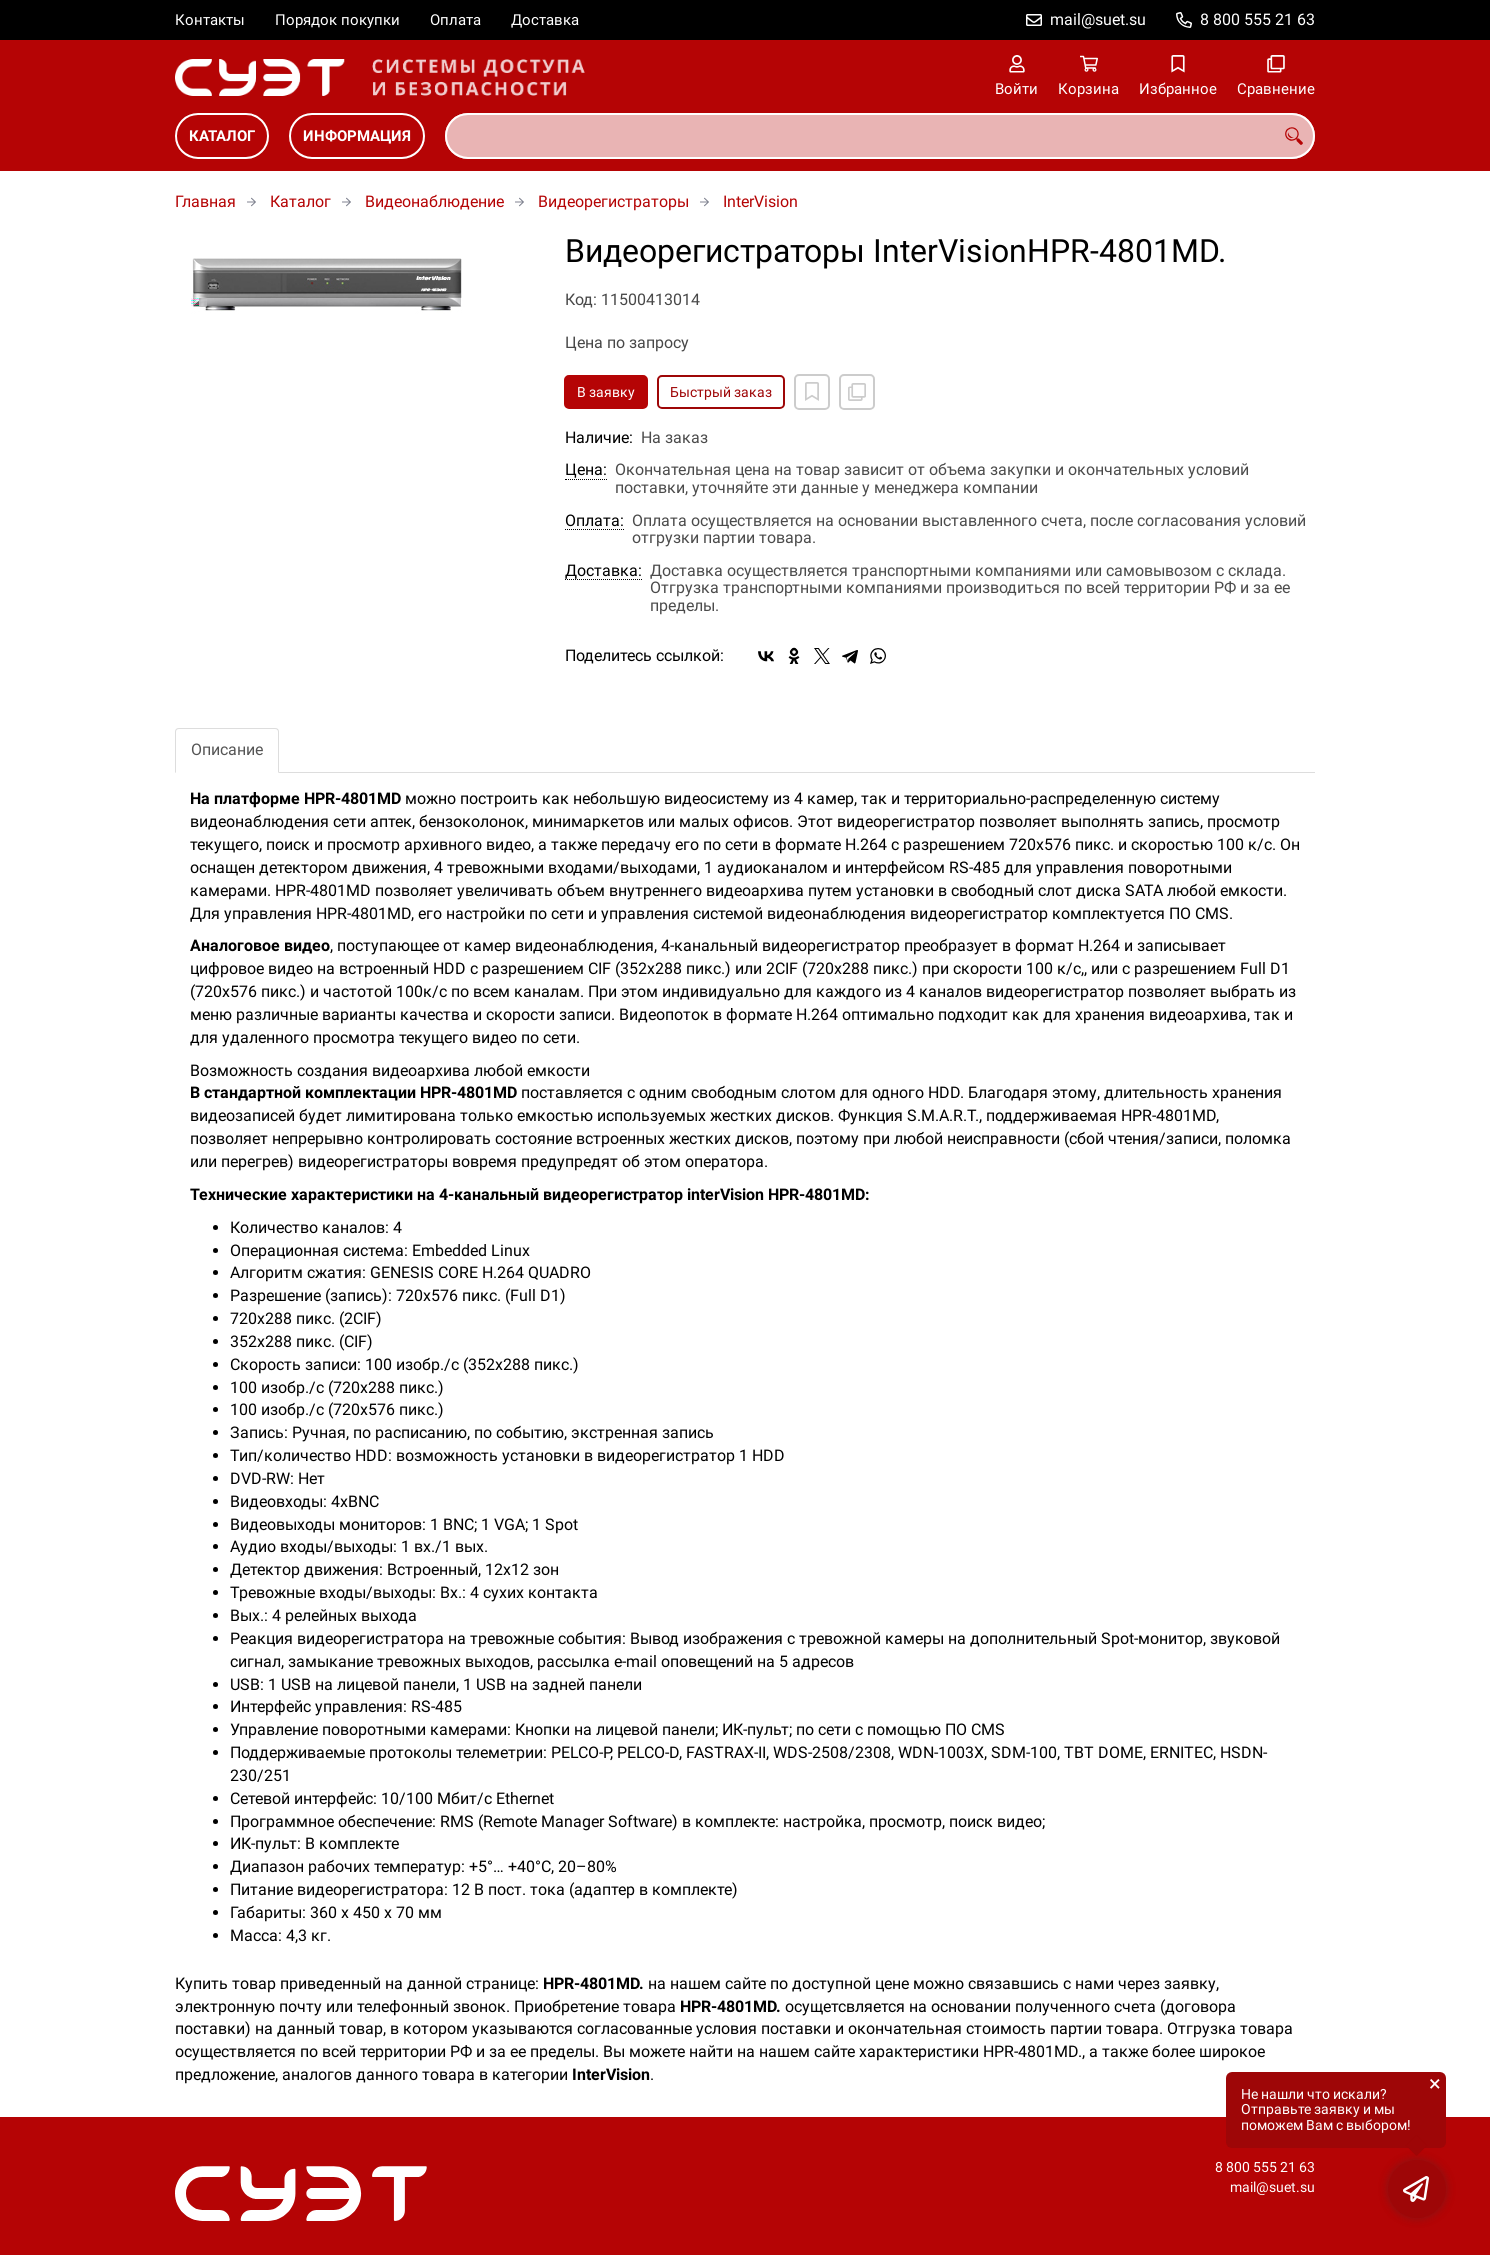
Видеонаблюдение (434, 201)
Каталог (222, 136)
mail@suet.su (1098, 19)
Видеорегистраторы (613, 201)
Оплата (455, 20)
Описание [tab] (227, 749)
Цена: (586, 470)
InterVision (760, 201)
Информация (357, 136)
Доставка (545, 20)
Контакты (210, 20)
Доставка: (603, 571)
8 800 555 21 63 (1257, 19)
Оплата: (594, 521)
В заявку (606, 392)
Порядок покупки (337, 20)
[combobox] (880, 136)
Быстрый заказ (721, 392)
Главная (205, 201)
